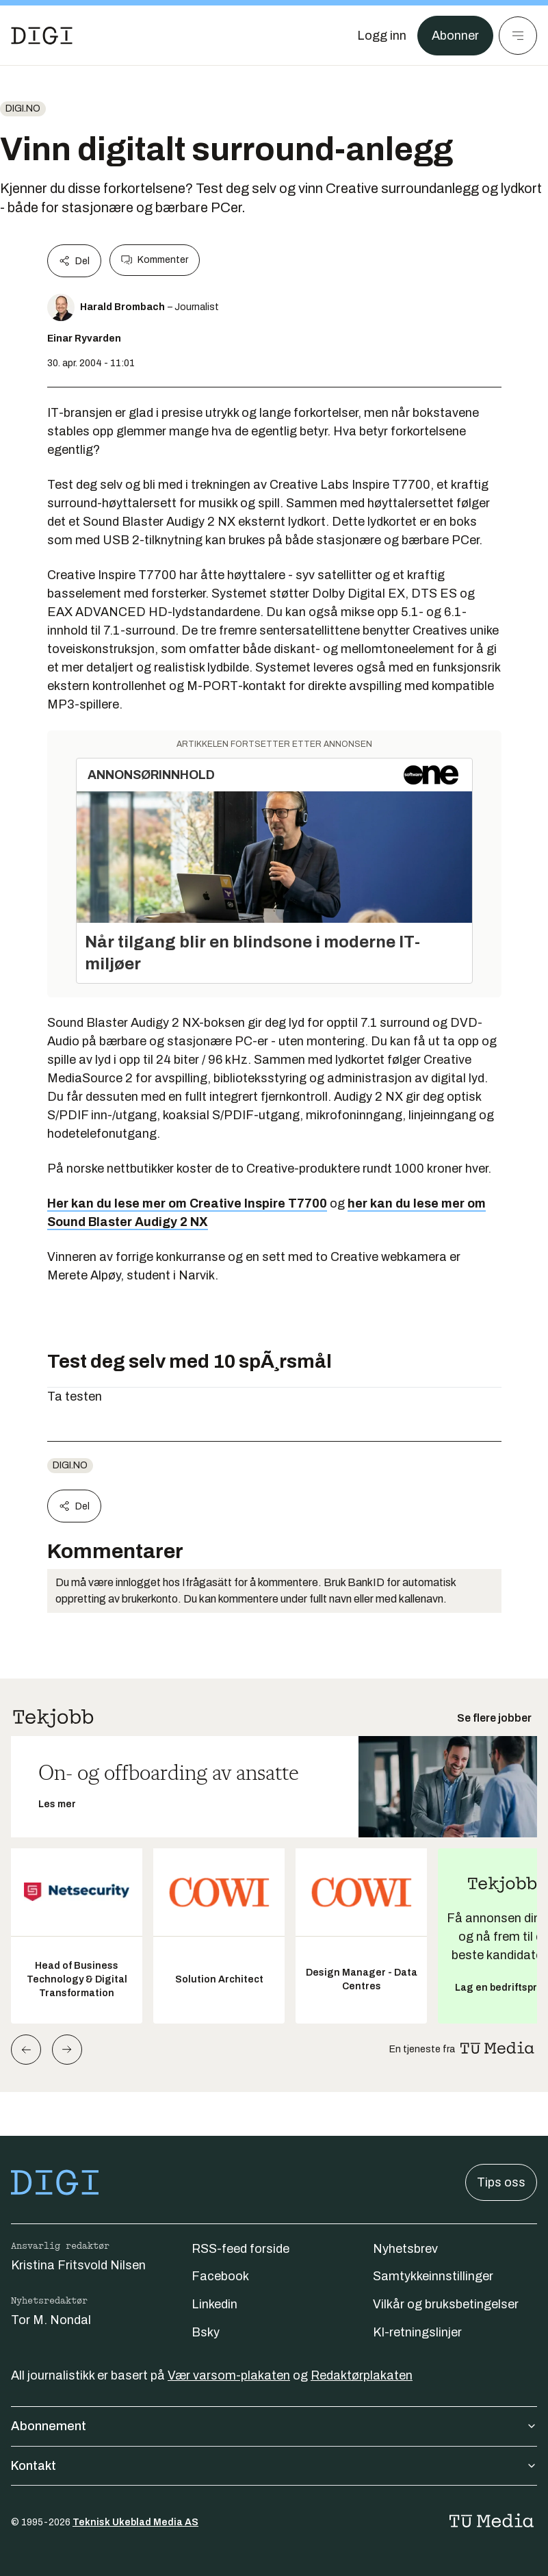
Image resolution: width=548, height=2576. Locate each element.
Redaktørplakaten (362, 2375)
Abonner (455, 35)
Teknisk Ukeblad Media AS (135, 2522)
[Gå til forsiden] (42, 36)
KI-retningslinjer (417, 2332)
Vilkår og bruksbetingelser (446, 2304)
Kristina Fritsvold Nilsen (78, 2265)
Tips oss (501, 2182)
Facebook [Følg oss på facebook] (220, 2276)
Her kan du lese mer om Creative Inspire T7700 (187, 1203)
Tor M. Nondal (51, 2320)
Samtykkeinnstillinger (433, 2276)
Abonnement (274, 2426)
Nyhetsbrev (405, 2249)
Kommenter (154, 260)
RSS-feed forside (240, 2249)
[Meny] (518, 35)
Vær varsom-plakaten (229, 2375)
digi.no (22, 108)
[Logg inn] (381, 35)
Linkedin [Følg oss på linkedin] (214, 2304)
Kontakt (274, 2466)
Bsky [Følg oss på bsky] (206, 2332)
